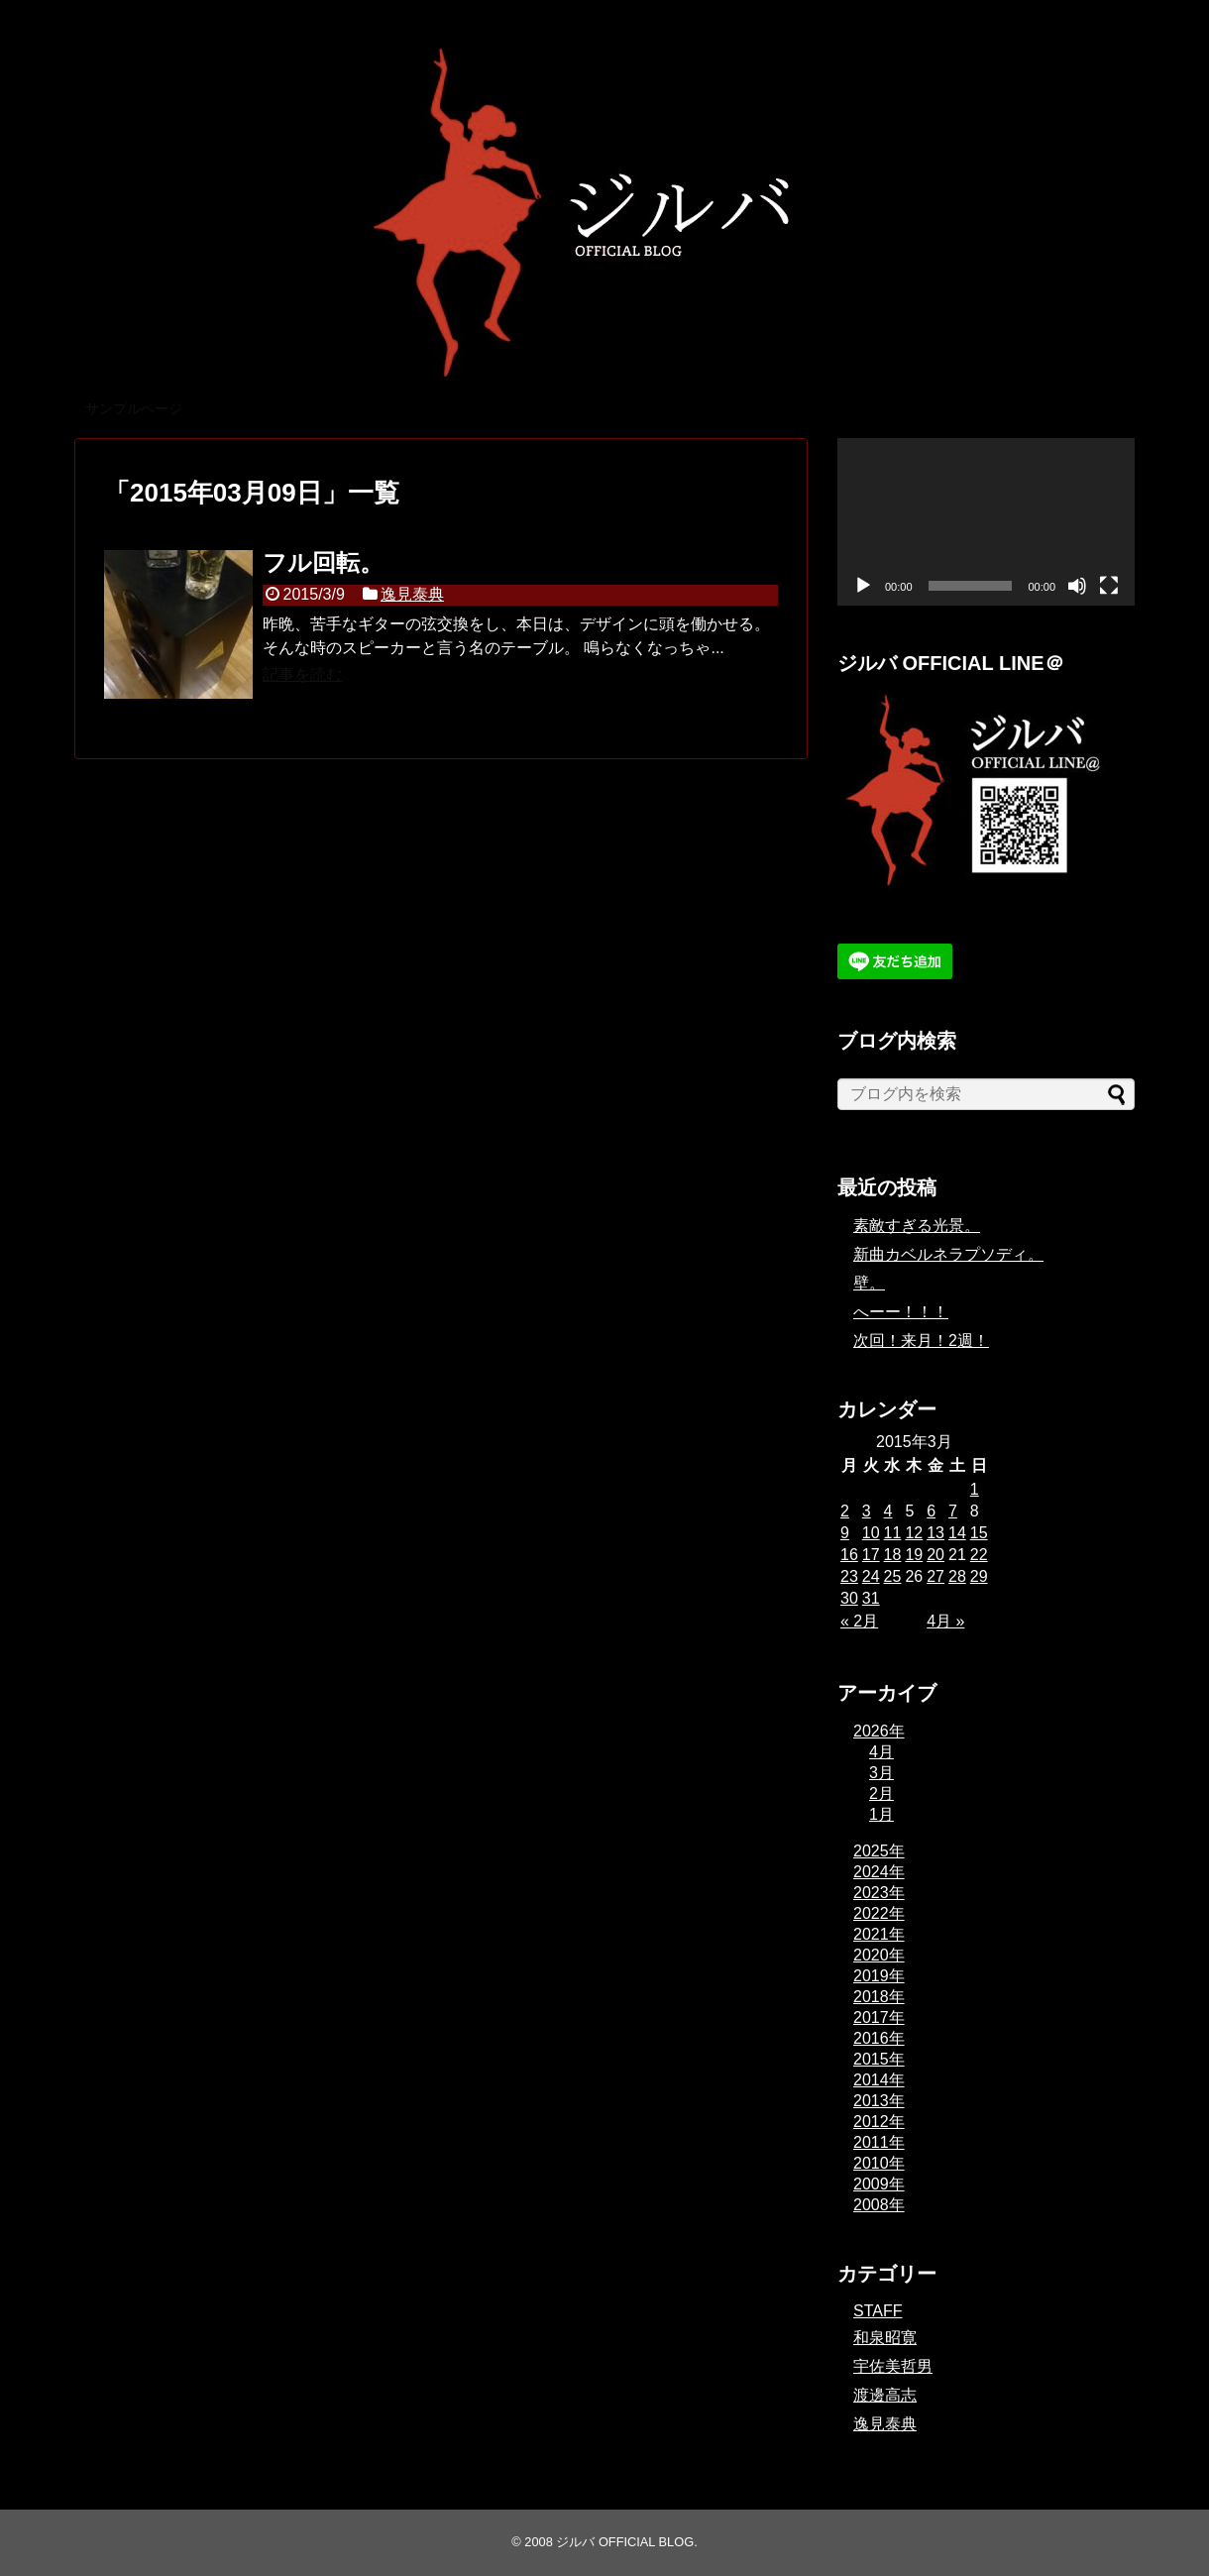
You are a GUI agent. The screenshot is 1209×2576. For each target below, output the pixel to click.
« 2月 (859, 1621)
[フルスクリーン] (1109, 586)
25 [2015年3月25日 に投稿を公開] (893, 1576)
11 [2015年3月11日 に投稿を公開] (893, 1532)
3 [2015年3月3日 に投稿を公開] (866, 1511)
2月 (881, 1793)
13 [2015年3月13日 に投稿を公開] (935, 1532)
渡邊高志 (885, 2395)
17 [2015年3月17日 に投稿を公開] (871, 1554)
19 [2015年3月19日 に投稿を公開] (914, 1554)
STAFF (877, 2310)
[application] (986, 522)
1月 (881, 1814)
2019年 (879, 1975)
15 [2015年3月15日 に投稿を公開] (979, 1532)
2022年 (879, 1913)
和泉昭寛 (885, 2337)
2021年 (879, 1934)
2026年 (879, 1731)
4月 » (945, 1621)
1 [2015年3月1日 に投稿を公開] (974, 1489)
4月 (881, 1751)
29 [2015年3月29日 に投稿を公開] (979, 1576)
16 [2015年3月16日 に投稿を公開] (849, 1554)
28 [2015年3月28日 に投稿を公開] (957, 1576)
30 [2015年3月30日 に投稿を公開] (849, 1598)
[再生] (863, 586)
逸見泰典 (412, 594)
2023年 (879, 1892)
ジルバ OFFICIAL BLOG (625, 2541)
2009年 (879, 2184)
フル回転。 (323, 562)
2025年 (879, 1851)
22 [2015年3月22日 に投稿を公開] (979, 1554)
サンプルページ (133, 408)
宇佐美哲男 (893, 2366)
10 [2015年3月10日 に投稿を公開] (871, 1532)
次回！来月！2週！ (921, 1340)
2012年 (879, 2121)
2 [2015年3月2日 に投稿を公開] (844, 1511)
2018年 (879, 1996)
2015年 (879, 2059)
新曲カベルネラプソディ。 (948, 1254)
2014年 (879, 2080)
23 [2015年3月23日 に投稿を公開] (849, 1576)
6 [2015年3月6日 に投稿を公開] (931, 1511)
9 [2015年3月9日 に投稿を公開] (844, 1532)
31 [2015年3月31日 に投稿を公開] (871, 1598)
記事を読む (302, 674)
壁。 (869, 1283)
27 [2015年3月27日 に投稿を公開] (935, 1576)
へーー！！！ (900, 1311)
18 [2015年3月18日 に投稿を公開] (893, 1554)
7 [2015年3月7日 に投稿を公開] (952, 1511)
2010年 (879, 2163)
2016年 (879, 2038)
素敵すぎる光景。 (916, 1225)
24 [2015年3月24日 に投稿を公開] (871, 1576)
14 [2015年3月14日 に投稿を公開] (957, 1532)
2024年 (879, 1871)
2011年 (879, 2142)
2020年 (879, 1955)
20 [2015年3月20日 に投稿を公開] (935, 1554)
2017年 (879, 2017)
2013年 (879, 2100)
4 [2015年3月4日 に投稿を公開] (888, 1511)
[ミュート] (1077, 586)
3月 (881, 1772)
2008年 (879, 2204)
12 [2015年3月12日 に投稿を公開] (914, 1532)
